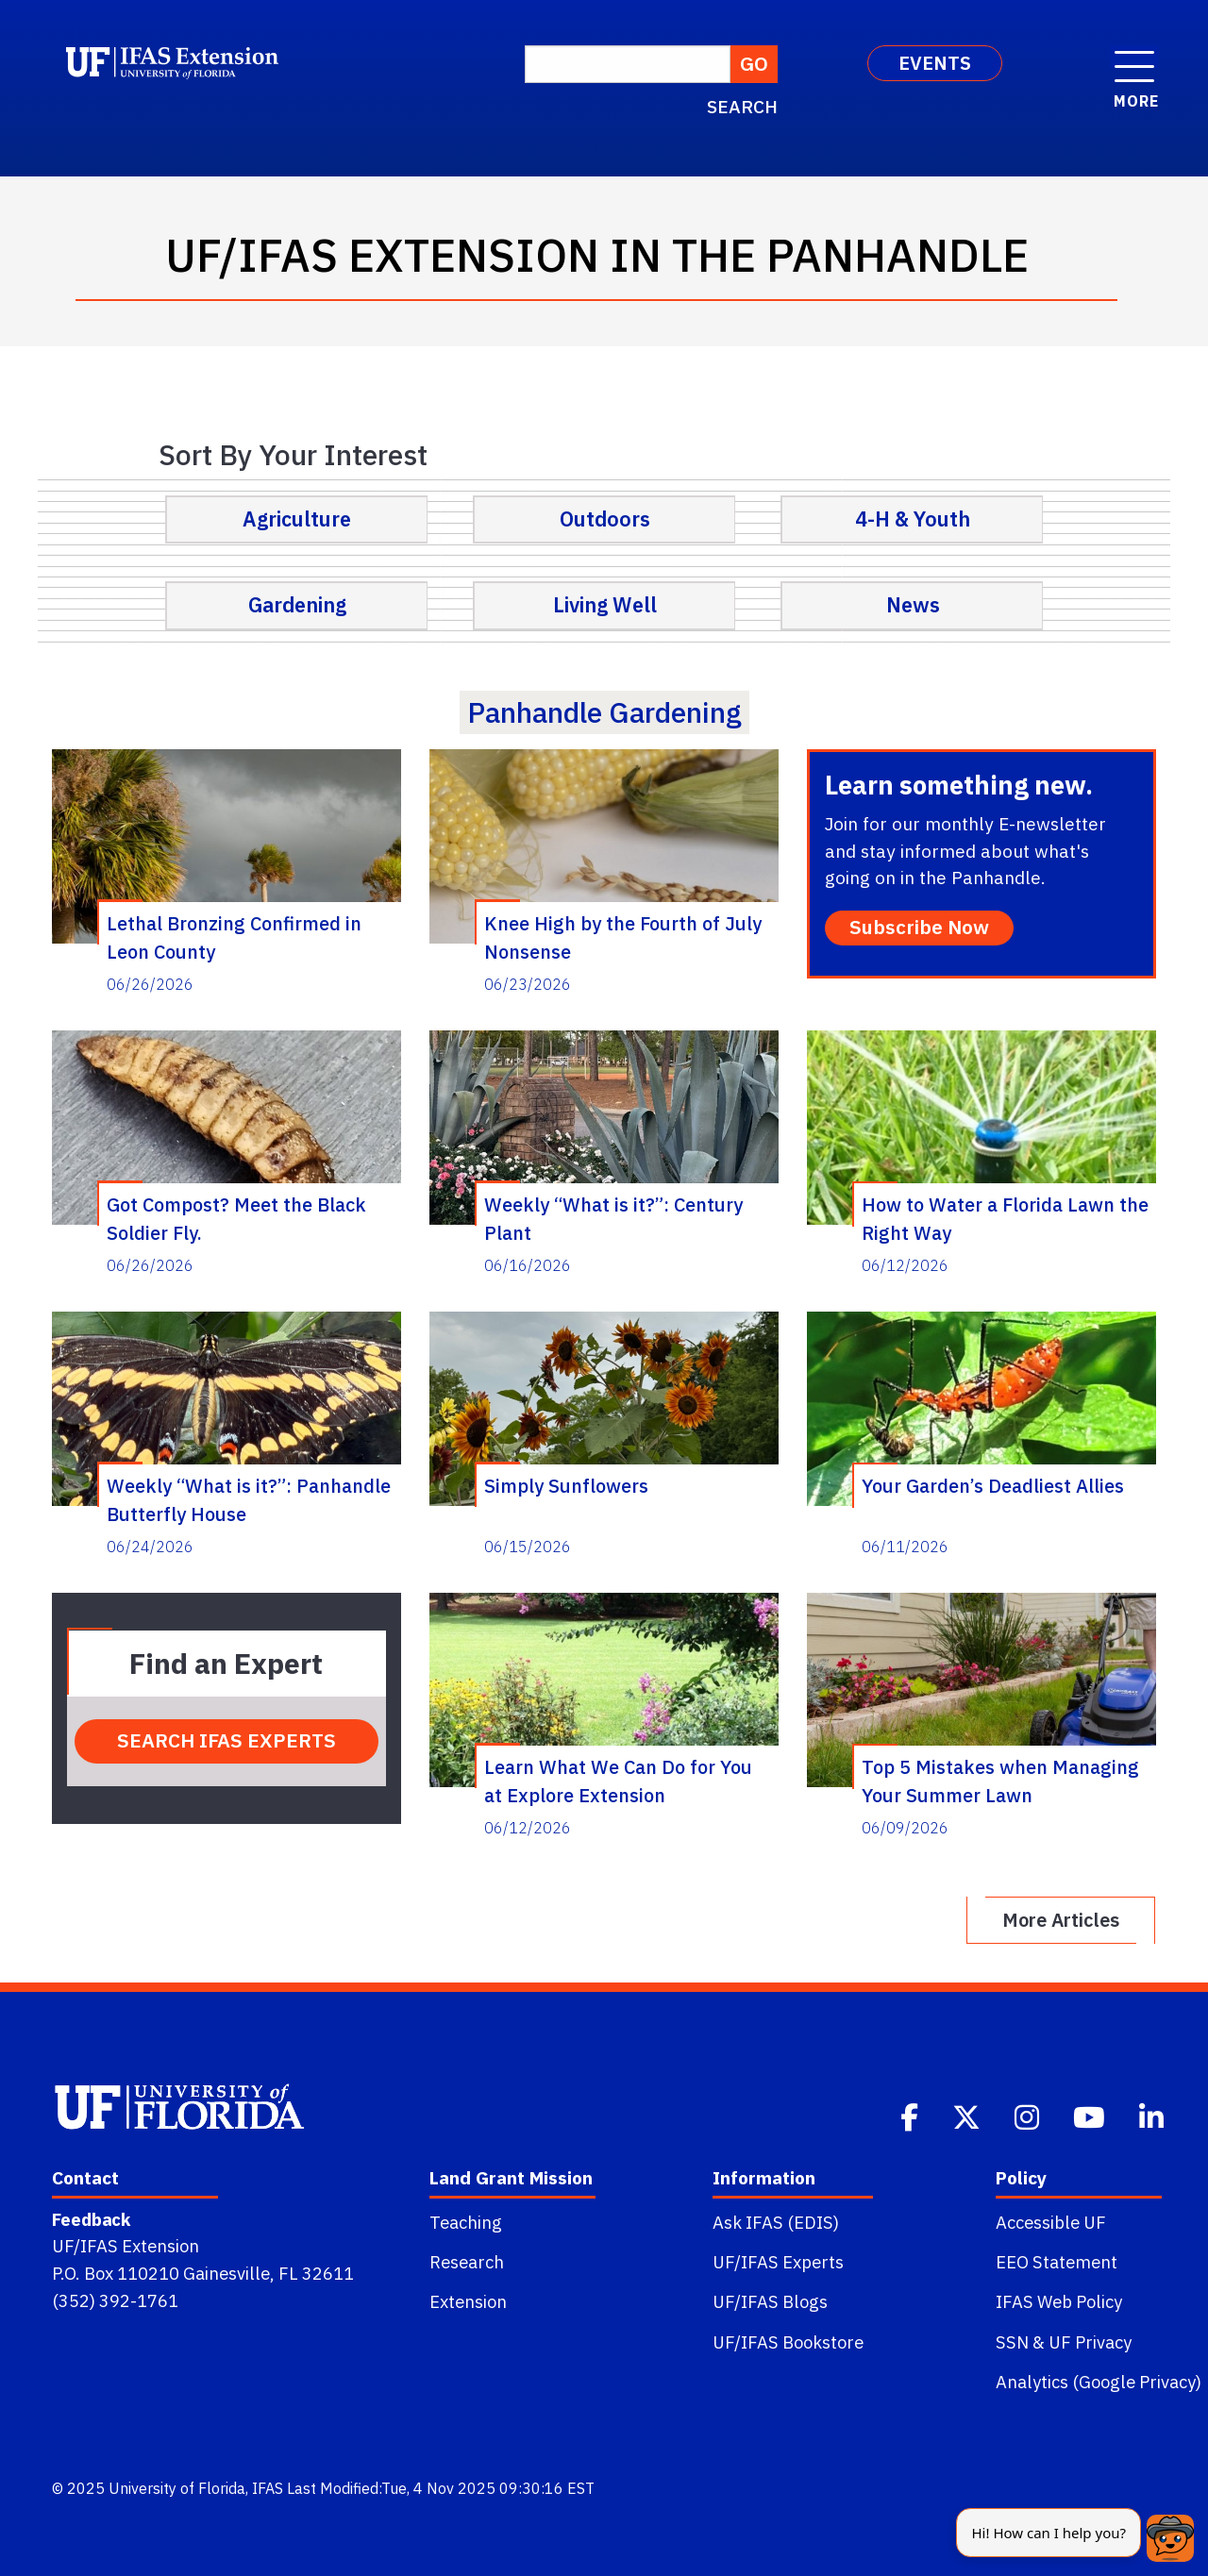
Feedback (91, 2219)
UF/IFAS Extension (125, 2245)
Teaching (465, 2222)
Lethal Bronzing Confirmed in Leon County (234, 937)
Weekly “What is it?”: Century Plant (613, 1218)
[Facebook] (911, 2115)
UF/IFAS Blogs (770, 2301)
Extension (468, 2301)
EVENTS (934, 62)
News (913, 605)
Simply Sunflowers (566, 1485)
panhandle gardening (604, 712)
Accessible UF (1051, 2222)
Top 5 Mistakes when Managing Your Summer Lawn (1000, 1780)
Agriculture (297, 519)
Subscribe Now (919, 927)
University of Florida (177, 2488)
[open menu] (1134, 56)
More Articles (1060, 1919)
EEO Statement (1056, 2261)
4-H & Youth (912, 519)
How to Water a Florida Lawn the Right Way (1005, 1218)
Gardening (297, 605)
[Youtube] (1091, 2115)
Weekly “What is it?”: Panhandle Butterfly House (249, 1499)
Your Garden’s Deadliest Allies (993, 1485)
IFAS (267, 2488)
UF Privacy (1090, 2342)
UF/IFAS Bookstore (788, 2342)
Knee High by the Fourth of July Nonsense (623, 937)
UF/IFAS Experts (778, 2261)
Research (466, 2261)
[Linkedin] (1153, 2115)
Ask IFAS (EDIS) (776, 2222)
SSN (1012, 2342)
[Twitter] (968, 2115)
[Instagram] (1029, 2115)
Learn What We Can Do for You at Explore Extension (618, 1780)
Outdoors (605, 519)
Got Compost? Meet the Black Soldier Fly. (236, 1218)
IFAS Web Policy (1059, 2301)
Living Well (605, 605)
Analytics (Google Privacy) (1098, 2381)
